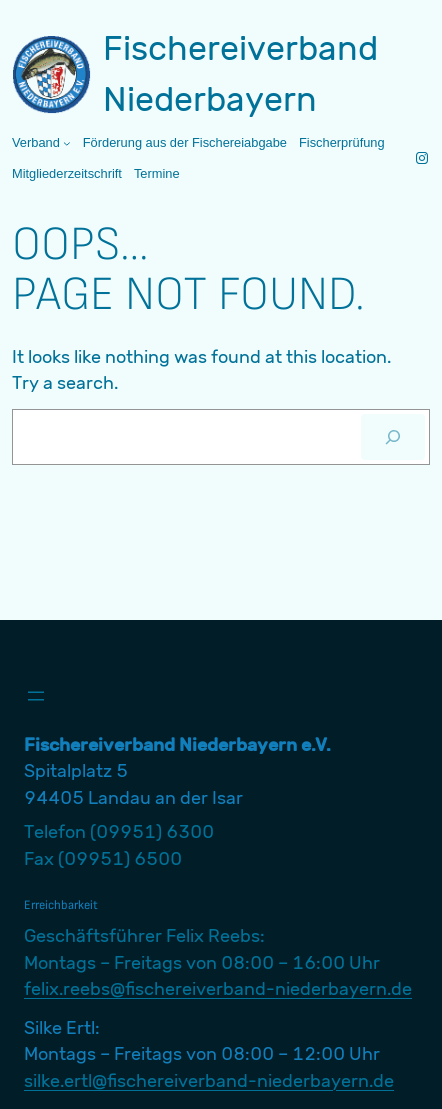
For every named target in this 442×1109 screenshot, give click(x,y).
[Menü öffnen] (36, 696)
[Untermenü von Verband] (67, 143)
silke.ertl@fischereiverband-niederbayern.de (209, 1080)
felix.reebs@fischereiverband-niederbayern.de (218, 988)
